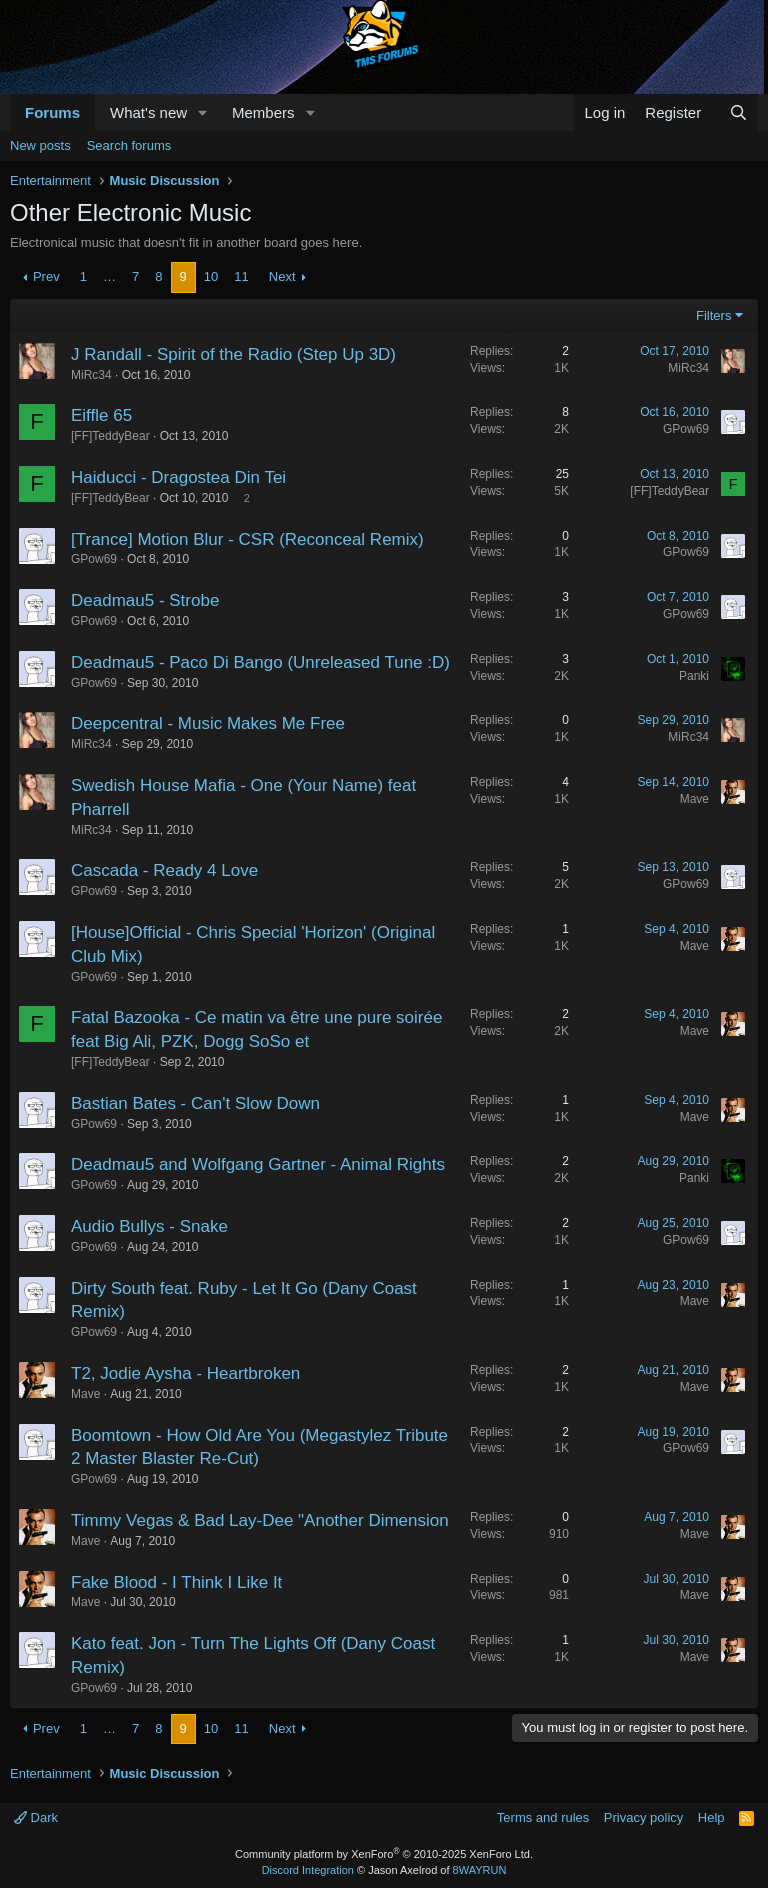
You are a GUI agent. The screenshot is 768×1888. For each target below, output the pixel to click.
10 (211, 276)
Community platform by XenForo (384, 1854)
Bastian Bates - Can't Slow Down (195, 1103)
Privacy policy (643, 1817)
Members (263, 112)
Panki (694, 676)
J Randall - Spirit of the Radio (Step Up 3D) (233, 354)
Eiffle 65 (101, 415)
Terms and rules (543, 1817)
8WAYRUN (480, 1870)
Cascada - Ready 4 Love (164, 870)
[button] (203, 112)
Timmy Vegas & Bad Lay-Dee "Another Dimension (260, 1520)
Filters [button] (713, 315)
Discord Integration (308, 1870)
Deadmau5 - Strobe (145, 600)
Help (711, 1817)
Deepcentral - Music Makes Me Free (208, 723)
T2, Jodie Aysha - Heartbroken (185, 1373)
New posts (40, 145)
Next (282, 276)
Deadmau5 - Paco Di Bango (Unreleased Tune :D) (260, 662)
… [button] (109, 276)
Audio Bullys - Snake (149, 1226)
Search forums (129, 145)
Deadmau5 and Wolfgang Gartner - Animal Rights (258, 1164)
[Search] (738, 112)
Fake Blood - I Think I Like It (176, 1582)
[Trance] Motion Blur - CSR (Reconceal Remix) (247, 539)
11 (241, 276)
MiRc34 (91, 375)
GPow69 (686, 429)
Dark (36, 1817)
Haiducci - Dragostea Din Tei (178, 477)
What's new (148, 112)
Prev (46, 276)
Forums (52, 112)
